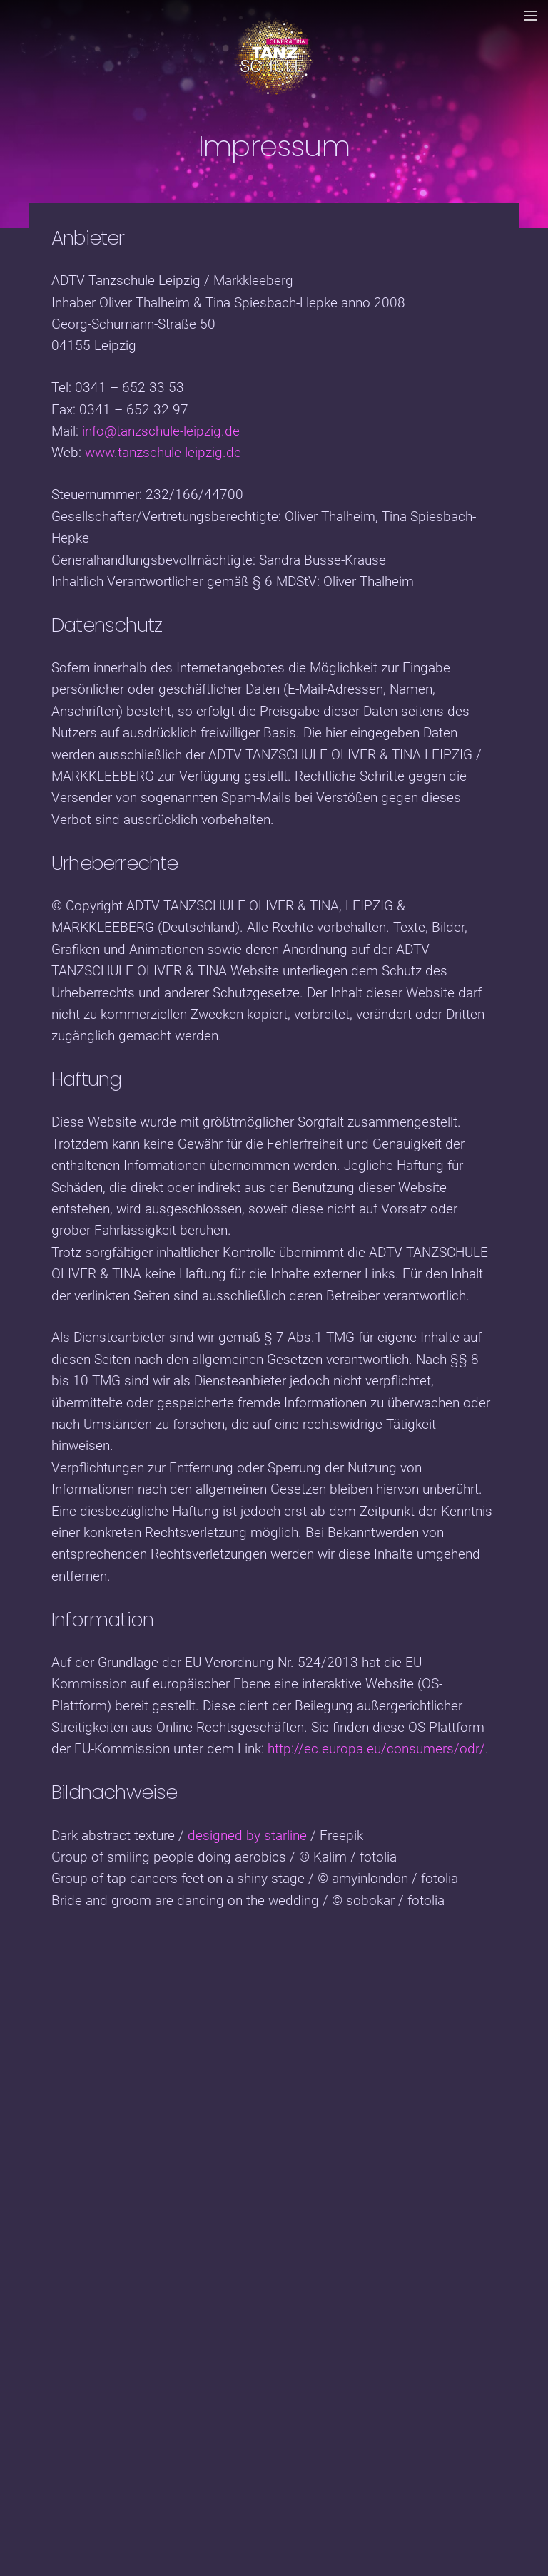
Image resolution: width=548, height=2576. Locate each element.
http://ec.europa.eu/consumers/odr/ (376, 1748)
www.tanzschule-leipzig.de (163, 452)
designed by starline (247, 1835)
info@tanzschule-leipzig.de (161, 431)
